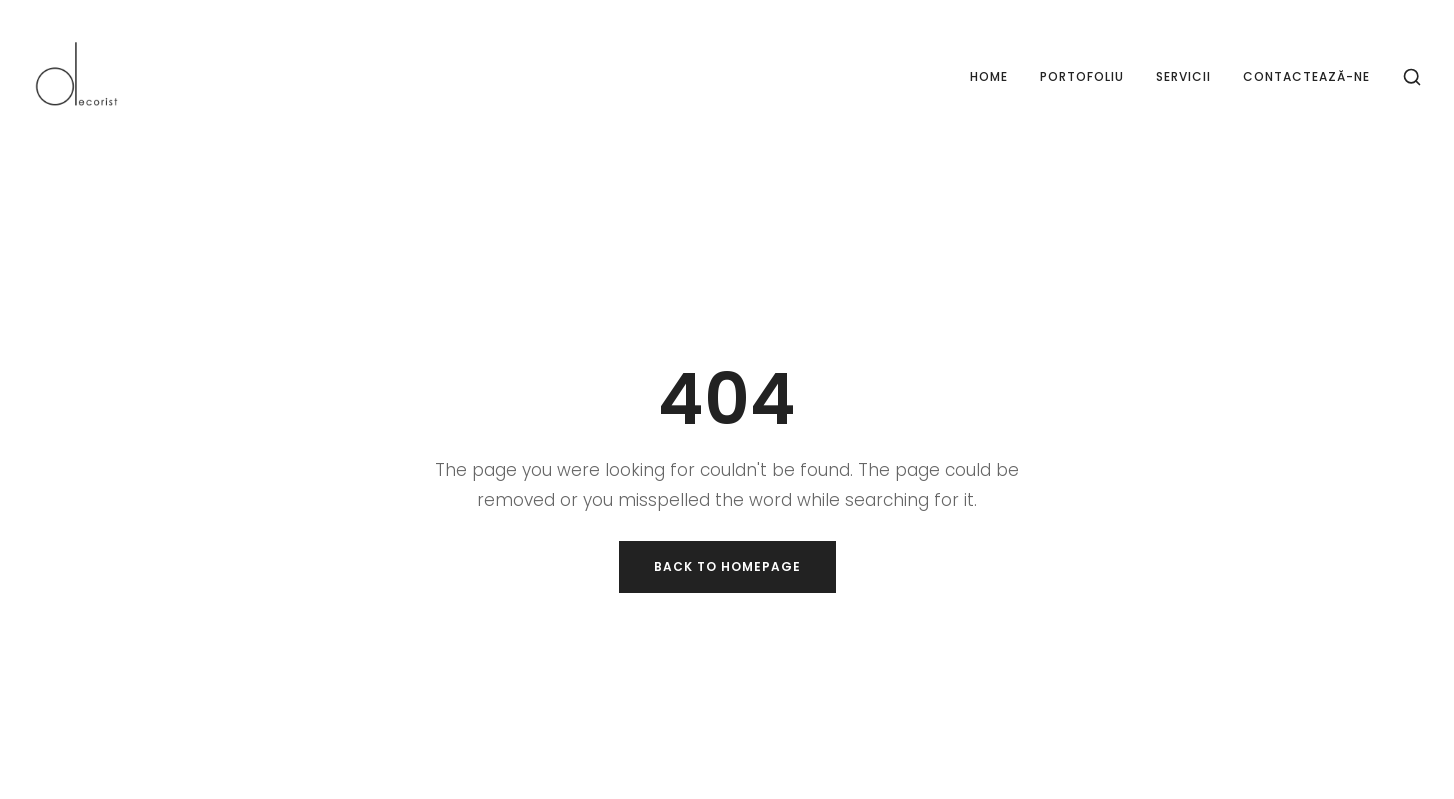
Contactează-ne (1306, 76)
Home (989, 76)
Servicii (1183, 76)
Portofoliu (1082, 76)
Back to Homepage (727, 566)
